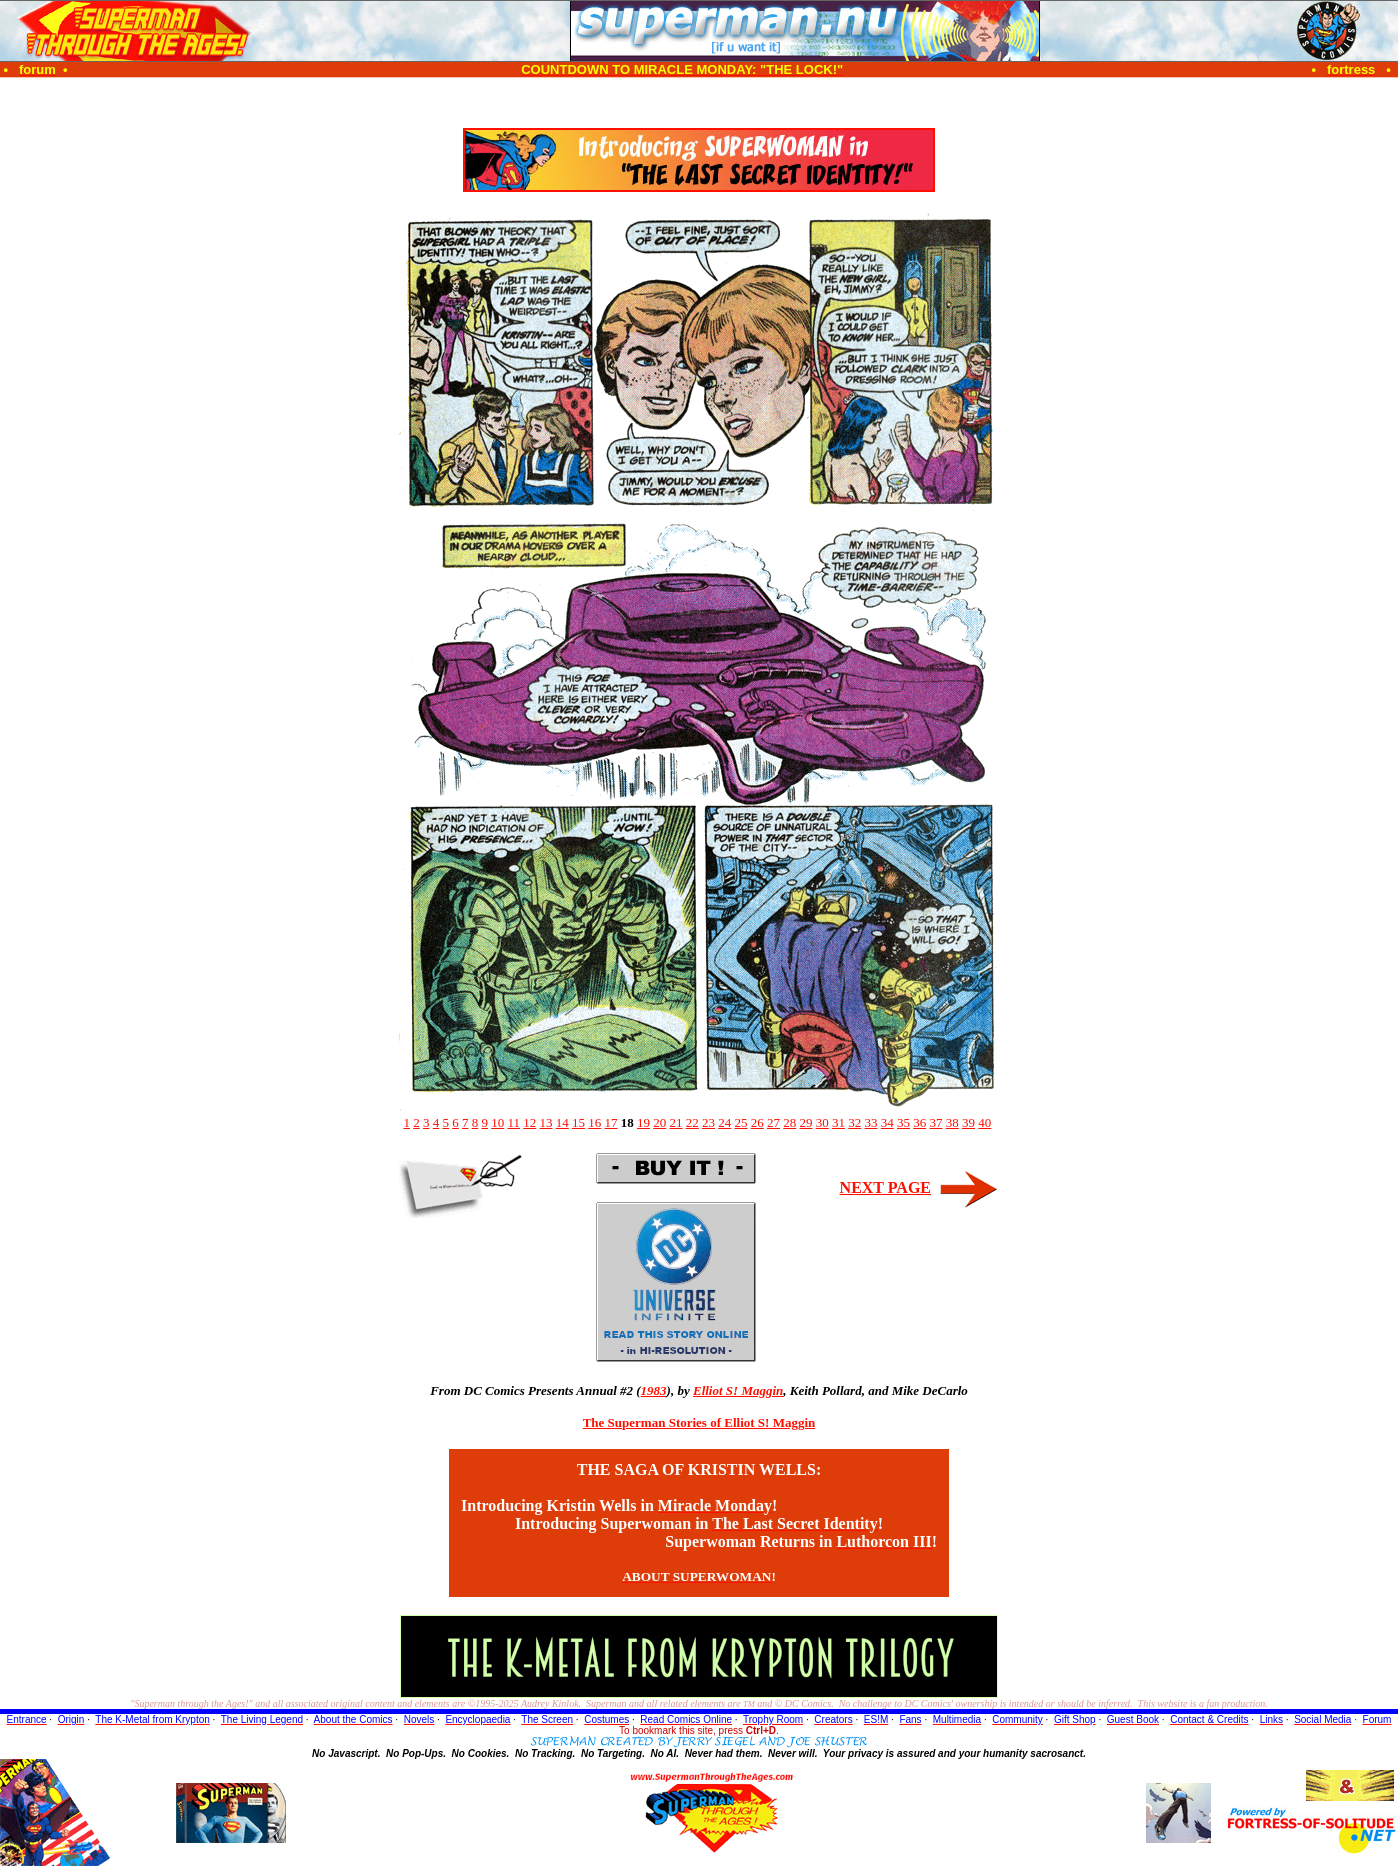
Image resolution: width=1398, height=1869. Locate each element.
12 (529, 1122)
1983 (654, 1390)
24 (724, 1122)
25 (741, 1122)
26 (757, 1122)
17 (611, 1122)
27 (773, 1122)
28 (789, 1122)
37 (936, 1122)
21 (676, 1122)
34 (887, 1122)
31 (838, 1122)
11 (513, 1122)
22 (692, 1122)
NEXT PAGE (885, 1187)
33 (871, 1122)
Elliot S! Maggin (738, 1390)
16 (594, 1122)
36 (919, 1122)
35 (903, 1122)
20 (659, 1122)
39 (968, 1122)
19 (643, 1122)
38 (952, 1122)
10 (497, 1122)
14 (562, 1122)
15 (578, 1122)
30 (822, 1122)
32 (854, 1122)
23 (708, 1122)
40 (984, 1122)
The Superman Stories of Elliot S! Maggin (699, 1422)
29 (806, 1122)
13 (546, 1122)
